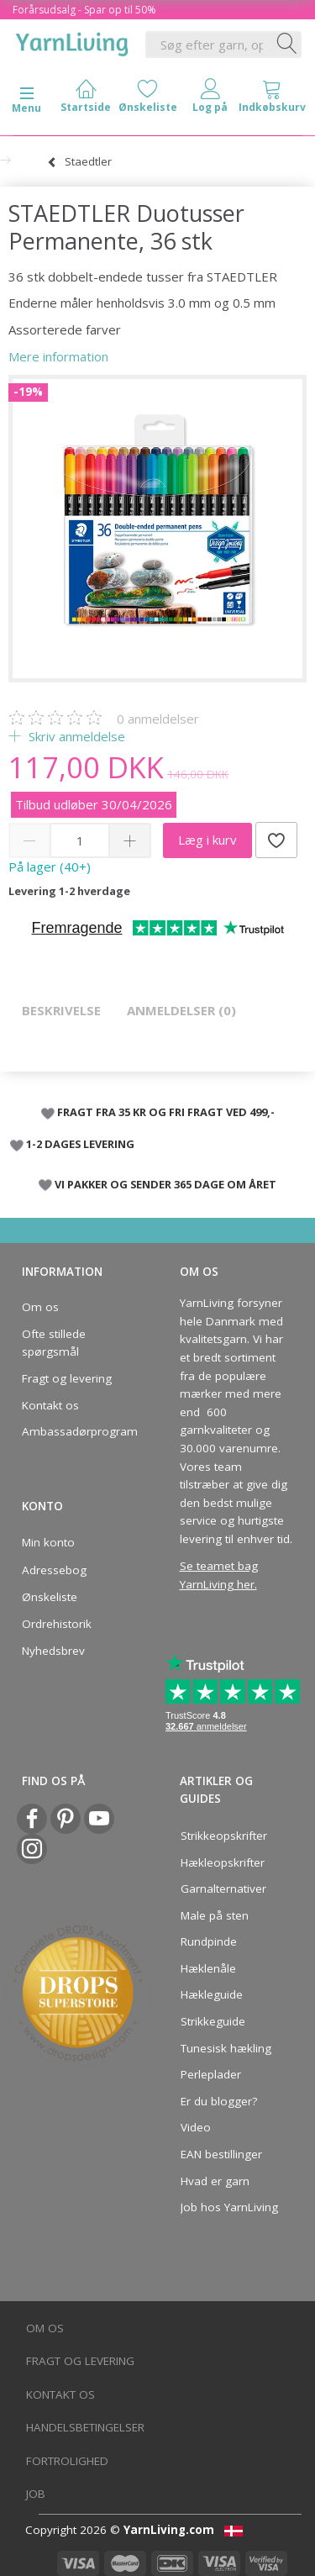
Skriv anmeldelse (75, 736)
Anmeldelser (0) (181, 1010)
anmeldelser (158, 718)
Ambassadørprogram (75, 1431)
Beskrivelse (61, 1010)
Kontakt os (50, 1405)
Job (35, 2493)
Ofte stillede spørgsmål (54, 1343)
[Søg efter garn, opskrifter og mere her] (287, 44)
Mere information (58, 356)
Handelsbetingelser (85, 2427)
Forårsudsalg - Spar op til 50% (84, 10)
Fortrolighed (67, 2460)
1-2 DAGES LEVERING (80, 1143)
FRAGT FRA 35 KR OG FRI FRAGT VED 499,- (166, 1111)
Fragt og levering (67, 1378)
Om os (40, 1306)
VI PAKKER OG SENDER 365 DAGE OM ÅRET (165, 1184)
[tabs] (272, 99)
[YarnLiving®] (72, 41)
